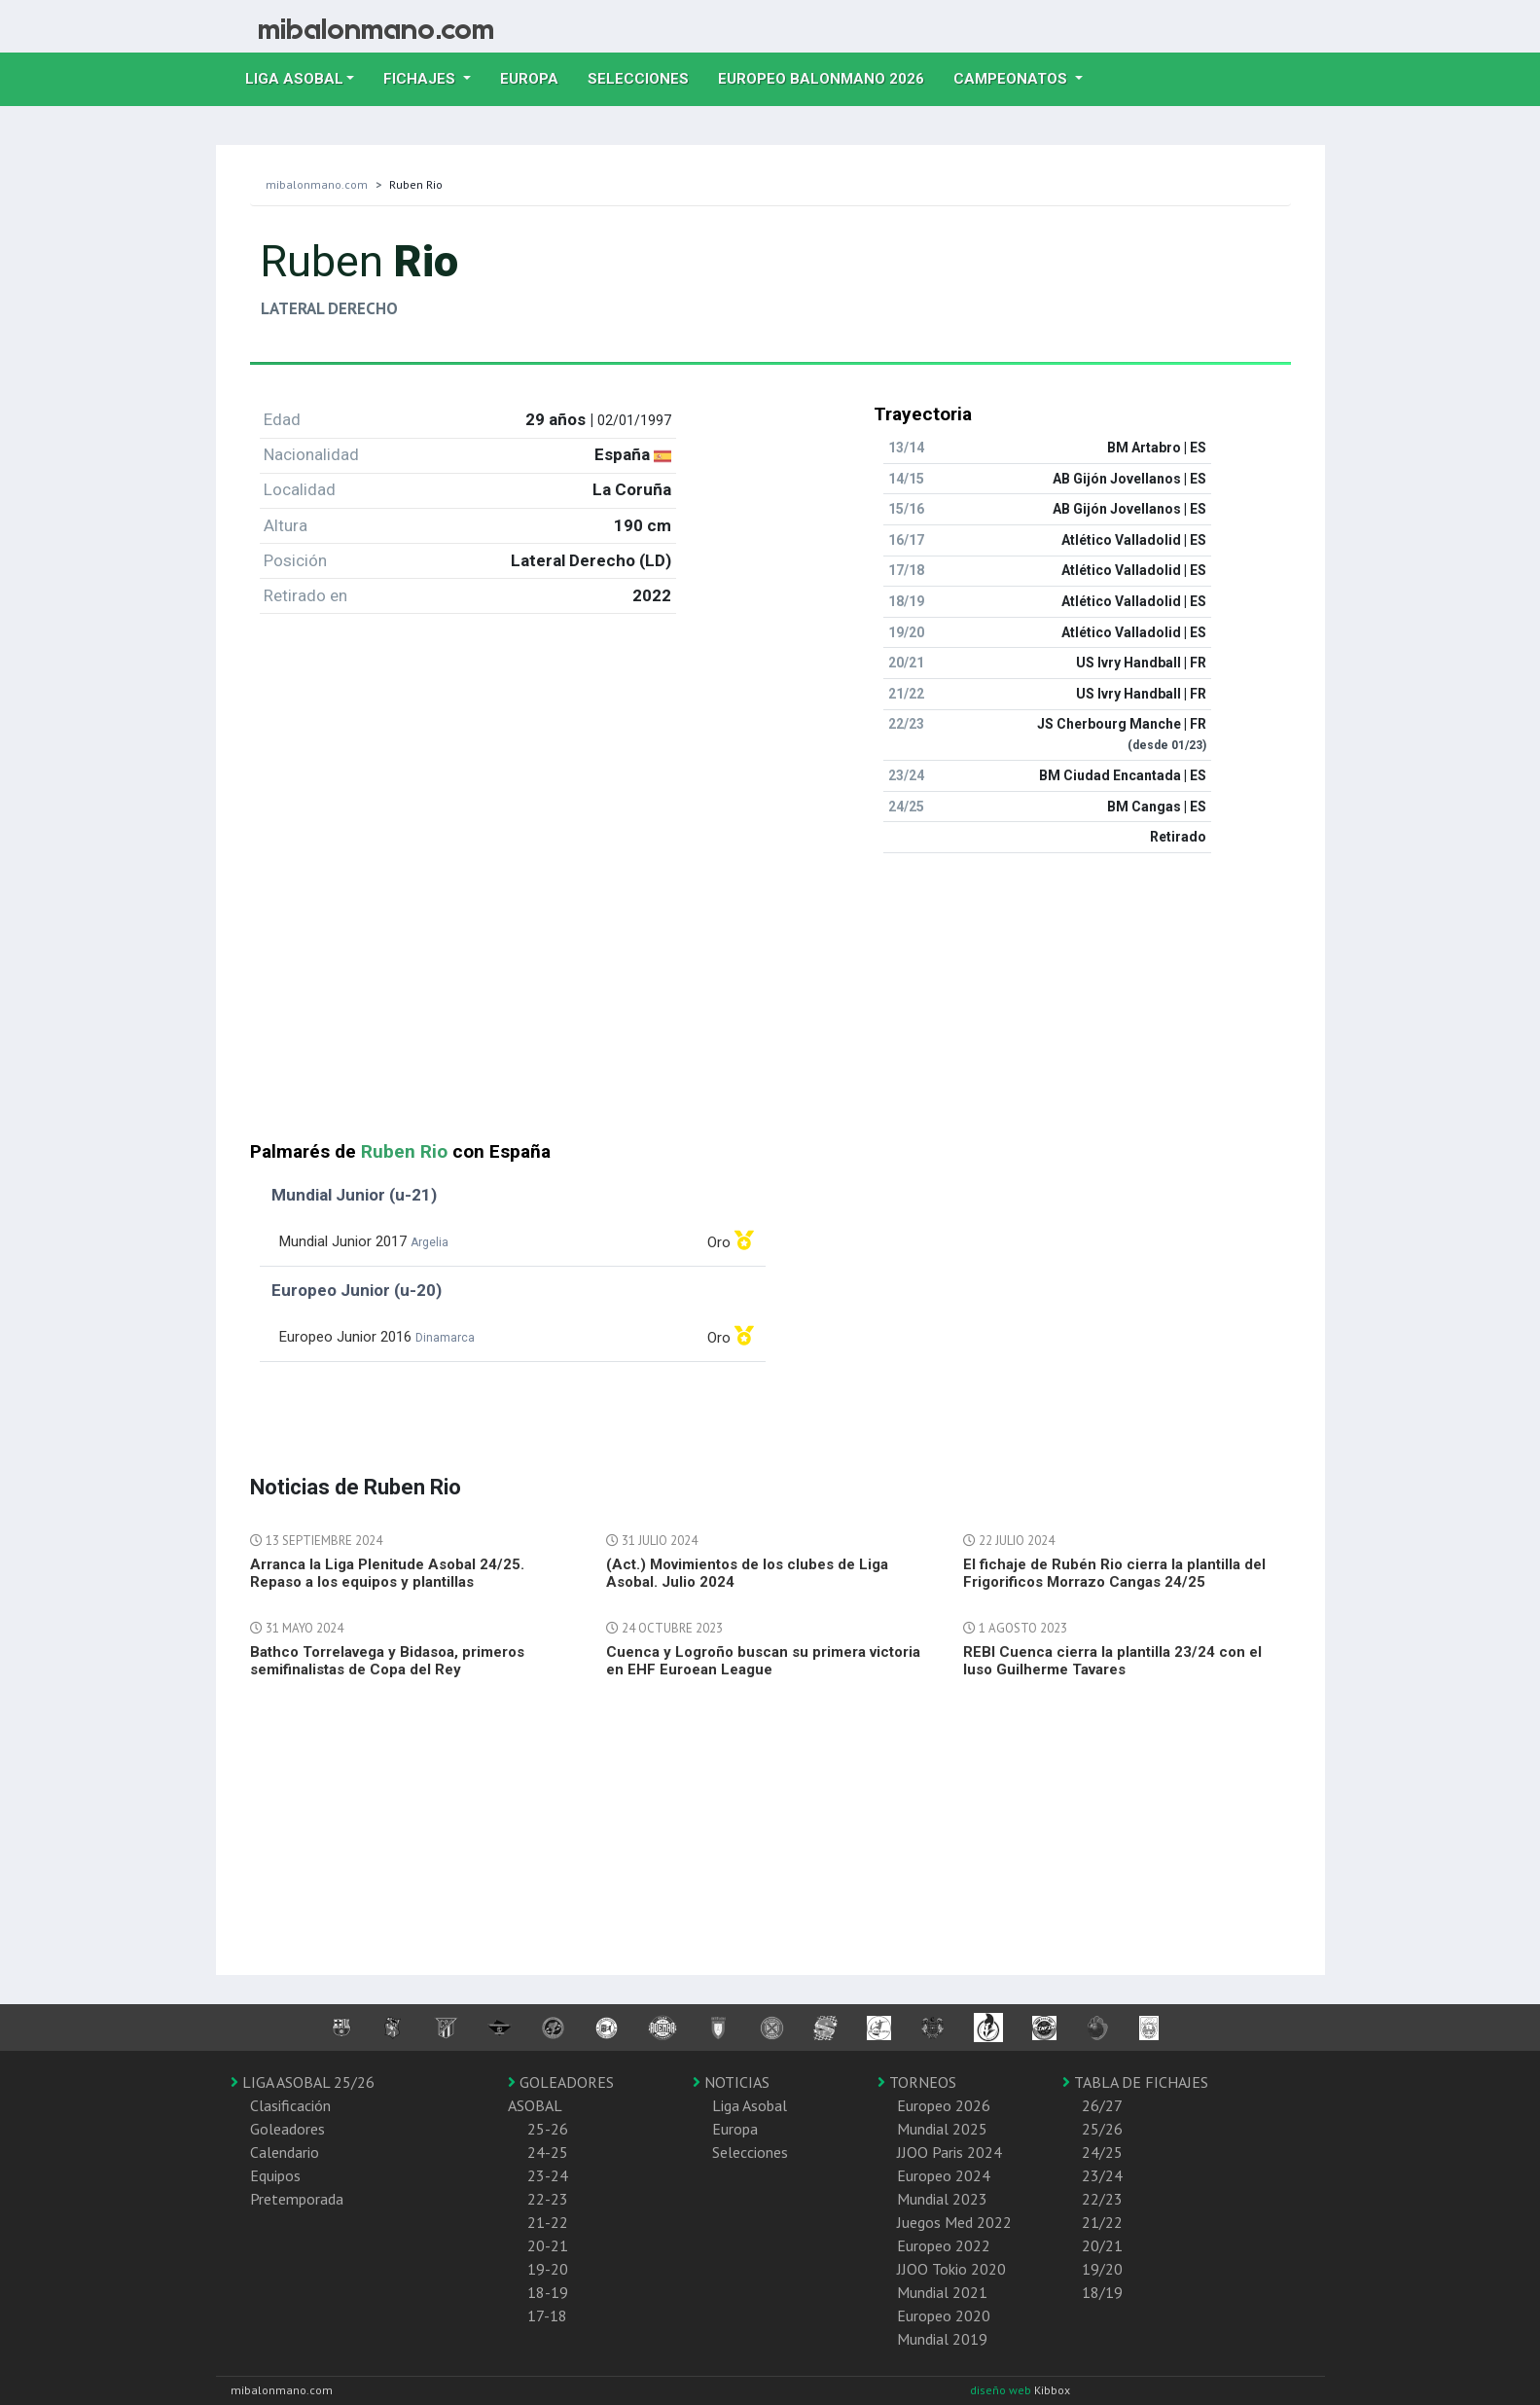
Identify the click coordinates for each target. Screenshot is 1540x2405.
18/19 (1102, 2292)
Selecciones (645, 77)
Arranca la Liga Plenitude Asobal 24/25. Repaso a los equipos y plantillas (387, 1573)
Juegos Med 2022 (954, 2222)
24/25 (1102, 2152)
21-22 (547, 2222)
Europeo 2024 (943, 2175)
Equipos (275, 2175)
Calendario (284, 2152)
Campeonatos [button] (1012, 79)
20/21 (1102, 2245)
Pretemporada (296, 2198)
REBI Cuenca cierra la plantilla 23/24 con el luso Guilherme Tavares (1112, 1660)
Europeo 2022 (943, 2245)
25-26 (547, 2128)
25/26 (1102, 2128)
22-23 (547, 2198)
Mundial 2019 (942, 2339)
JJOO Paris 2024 (949, 2152)
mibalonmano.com (317, 184)
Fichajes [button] (421, 79)
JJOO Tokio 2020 (951, 2269)
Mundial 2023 (942, 2198)
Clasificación (290, 2105)
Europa (536, 77)
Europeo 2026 (943, 2105)
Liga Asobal (749, 2105)
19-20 (547, 2269)
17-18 (547, 2315)
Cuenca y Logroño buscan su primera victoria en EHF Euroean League (763, 1660)
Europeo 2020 (943, 2315)
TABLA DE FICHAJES (1135, 2082)
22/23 (1102, 2198)
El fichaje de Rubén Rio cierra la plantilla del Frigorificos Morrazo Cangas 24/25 (1114, 1573)
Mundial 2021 (942, 2292)
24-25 (547, 2152)
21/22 (1102, 2222)
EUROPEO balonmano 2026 (828, 77)
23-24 (547, 2175)
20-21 (547, 2245)
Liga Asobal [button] (294, 79)
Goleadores (287, 2128)
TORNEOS (916, 2082)
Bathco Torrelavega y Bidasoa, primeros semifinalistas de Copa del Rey (387, 1660)
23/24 (1102, 2175)
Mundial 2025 (942, 2128)
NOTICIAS (731, 2082)
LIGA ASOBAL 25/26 (303, 2082)
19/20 (1102, 2269)
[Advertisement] (770, 1005)
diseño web (1002, 2390)
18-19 (547, 2292)
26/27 (1102, 2105)
